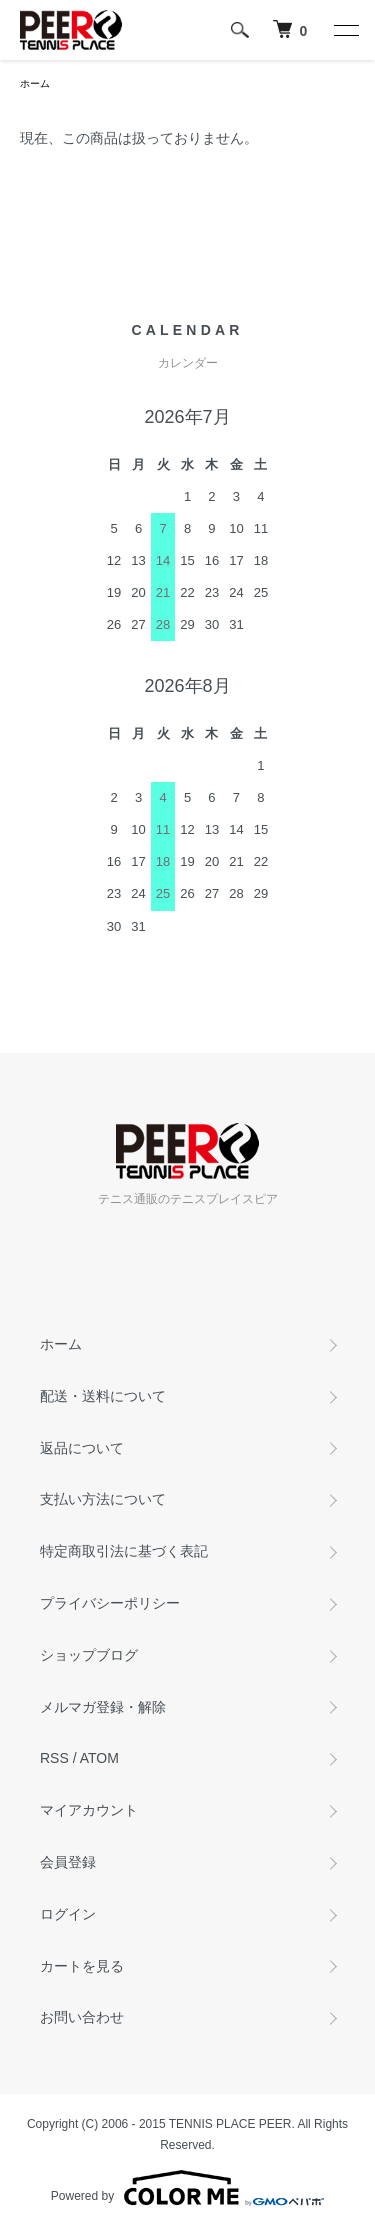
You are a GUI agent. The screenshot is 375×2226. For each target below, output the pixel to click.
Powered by (187, 2188)
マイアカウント (89, 1810)
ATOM (99, 1758)
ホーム (35, 83)
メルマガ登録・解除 (103, 1707)
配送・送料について (103, 1396)
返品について (82, 1448)
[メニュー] (345, 30)
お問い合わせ (82, 2017)
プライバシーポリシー (110, 1603)
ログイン (68, 1914)
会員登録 (68, 1862)
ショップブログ (89, 1655)
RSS (54, 1758)
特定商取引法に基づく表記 (124, 1551)
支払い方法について (103, 1499)
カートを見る (82, 1966)
